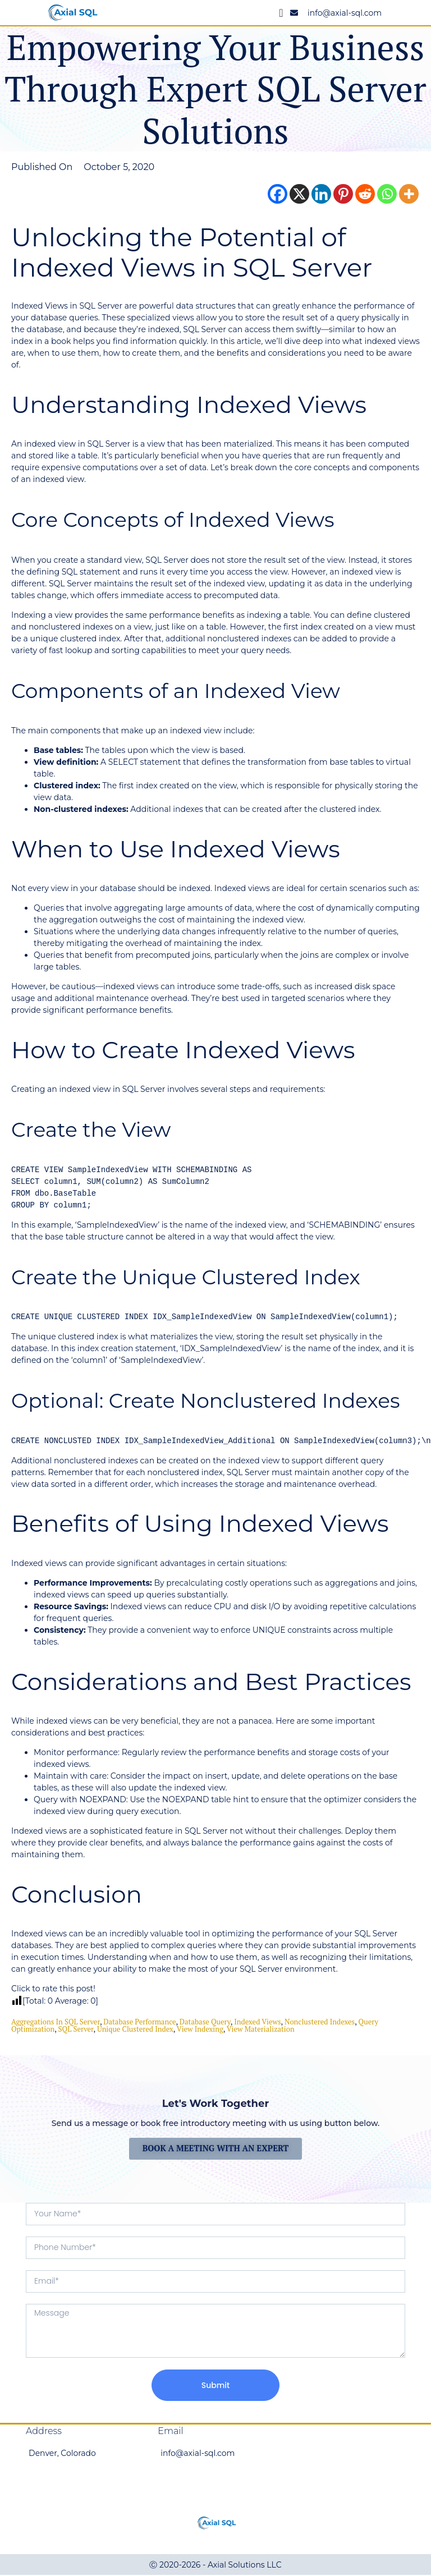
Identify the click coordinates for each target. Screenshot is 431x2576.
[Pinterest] (343, 194)
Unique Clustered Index (135, 2029)
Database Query (205, 2022)
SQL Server (76, 2029)
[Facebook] (277, 194)
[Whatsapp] (387, 194)
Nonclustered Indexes (320, 2022)
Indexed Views (257, 2022)
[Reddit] (365, 194)
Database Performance (139, 2022)
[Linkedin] (321, 194)
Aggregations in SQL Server (55, 2022)
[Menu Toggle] (281, 13)
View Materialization (261, 2029)
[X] (299, 194)
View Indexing (200, 2029)
